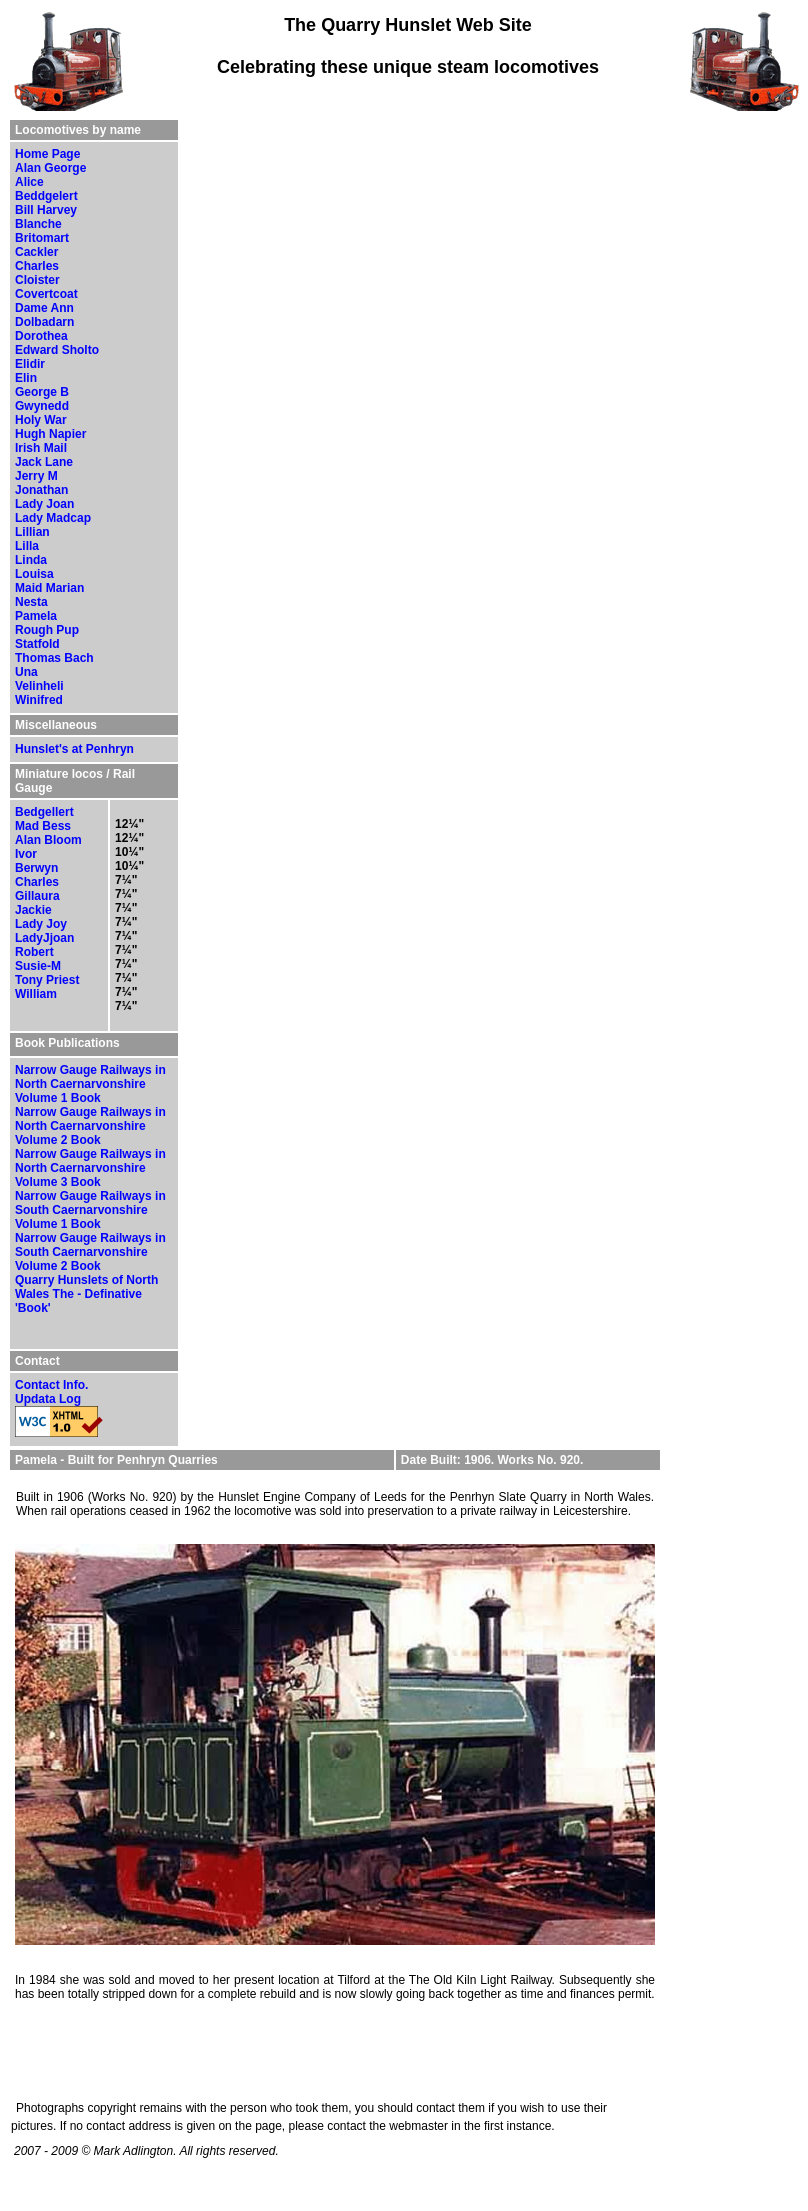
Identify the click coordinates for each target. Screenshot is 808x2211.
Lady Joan (44, 504)
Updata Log (48, 1399)
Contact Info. (51, 1385)
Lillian (32, 532)
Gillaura (37, 896)
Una (26, 672)
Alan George (50, 168)
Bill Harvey (46, 210)
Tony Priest (47, 980)
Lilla (27, 546)
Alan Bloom (48, 840)
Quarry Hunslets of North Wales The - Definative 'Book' (86, 1294)
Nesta (31, 602)
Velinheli (39, 686)
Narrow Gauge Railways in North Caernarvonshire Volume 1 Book (90, 1084)
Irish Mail (41, 448)
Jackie (33, 910)
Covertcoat (46, 294)
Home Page (47, 154)
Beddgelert (46, 196)
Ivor (26, 854)
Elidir (30, 364)
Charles (37, 266)
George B (42, 392)
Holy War (41, 420)
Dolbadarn (44, 322)
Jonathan (41, 490)
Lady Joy (41, 924)
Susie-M (38, 966)
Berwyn (36, 868)
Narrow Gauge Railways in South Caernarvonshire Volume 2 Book (90, 1252)
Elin (26, 378)
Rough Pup (47, 630)
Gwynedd (42, 406)
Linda (31, 560)
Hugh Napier (50, 434)
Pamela (36, 616)
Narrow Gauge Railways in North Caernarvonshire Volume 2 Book (90, 1126)
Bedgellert (44, 812)
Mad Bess (43, 826)
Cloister (37, 280)
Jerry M (36, 476)
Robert (34, 952)
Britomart (42, 238)
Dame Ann (44, 308)
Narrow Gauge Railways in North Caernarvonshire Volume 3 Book (90, 1168)
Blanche (38, 224)
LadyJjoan (44, 938)
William (36, 994)
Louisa (34, 574)
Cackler (36, 252)
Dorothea (41, 336)
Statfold (37, 644)
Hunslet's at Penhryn (74, 749)
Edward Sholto (57, 350)
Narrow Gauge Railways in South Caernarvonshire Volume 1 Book (90, 1210)
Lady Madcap (53, 518)
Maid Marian (49, 588)
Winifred (39, 700)
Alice (29, 182)
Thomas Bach (54, 658)
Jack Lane (44, 462)
